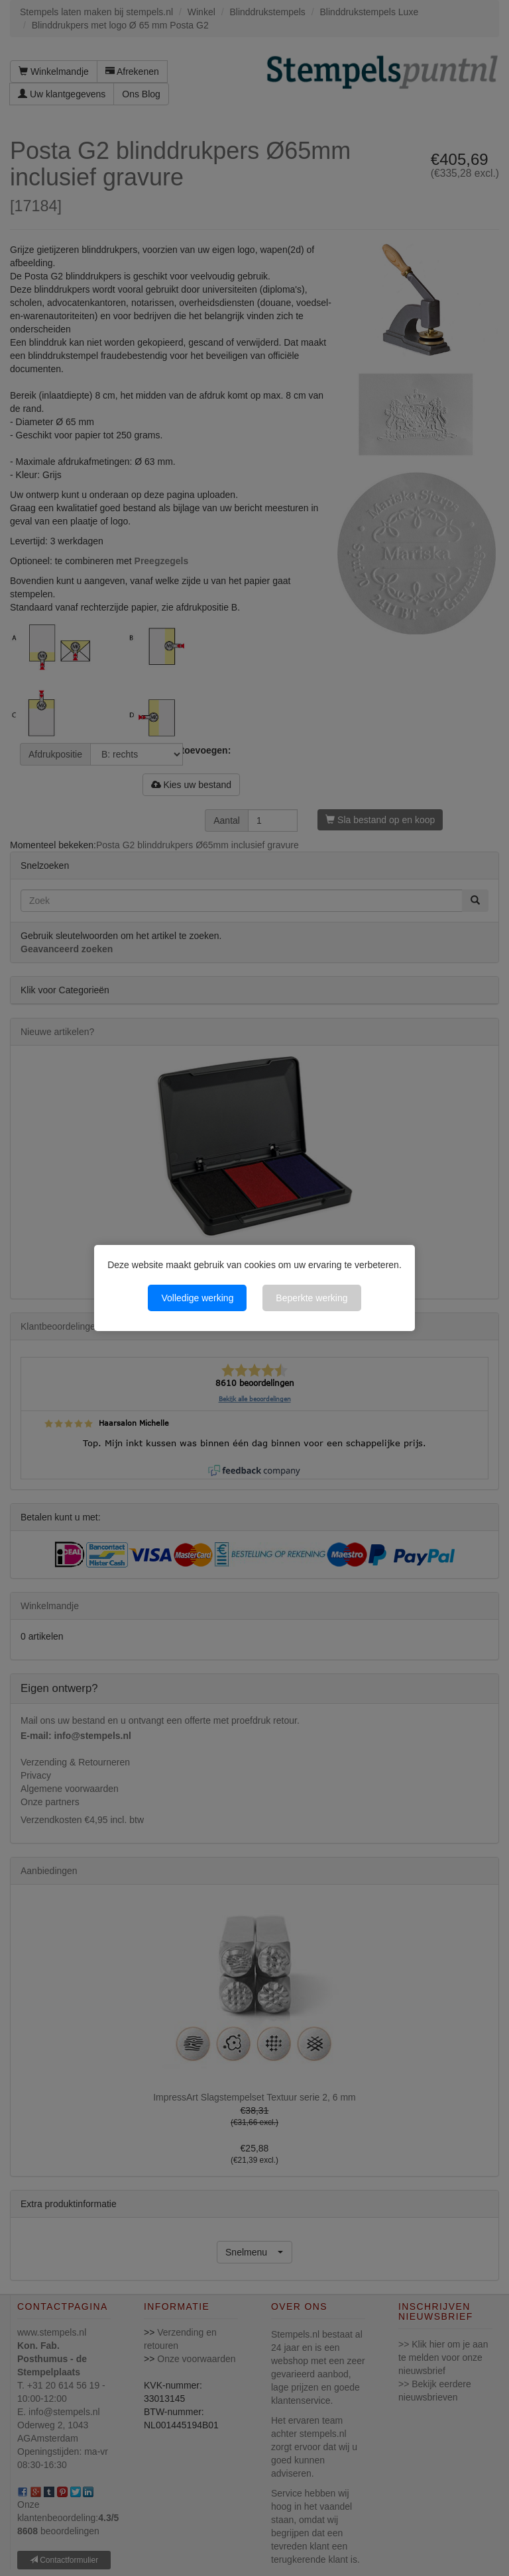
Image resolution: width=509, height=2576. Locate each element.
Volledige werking (197, 1298)
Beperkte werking (311, 1298)
